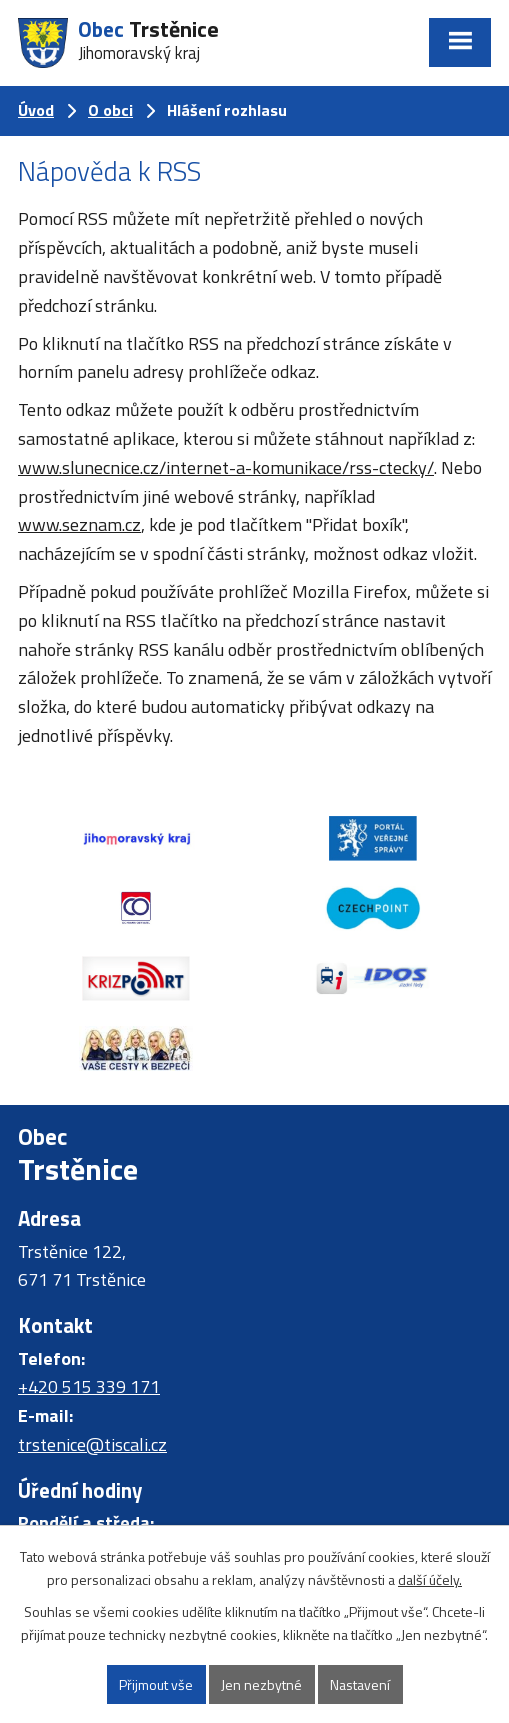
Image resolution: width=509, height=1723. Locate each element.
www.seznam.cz (79, 524)
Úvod (36, 110)
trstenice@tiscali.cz (92, 1444)
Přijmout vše (156, 1684)
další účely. (430, 1579)
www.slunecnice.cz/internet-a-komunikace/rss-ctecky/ (226, 467)
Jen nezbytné (261, 1684)
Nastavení (360, 1684)
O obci (110, 110)
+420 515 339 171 (89, 1386)
